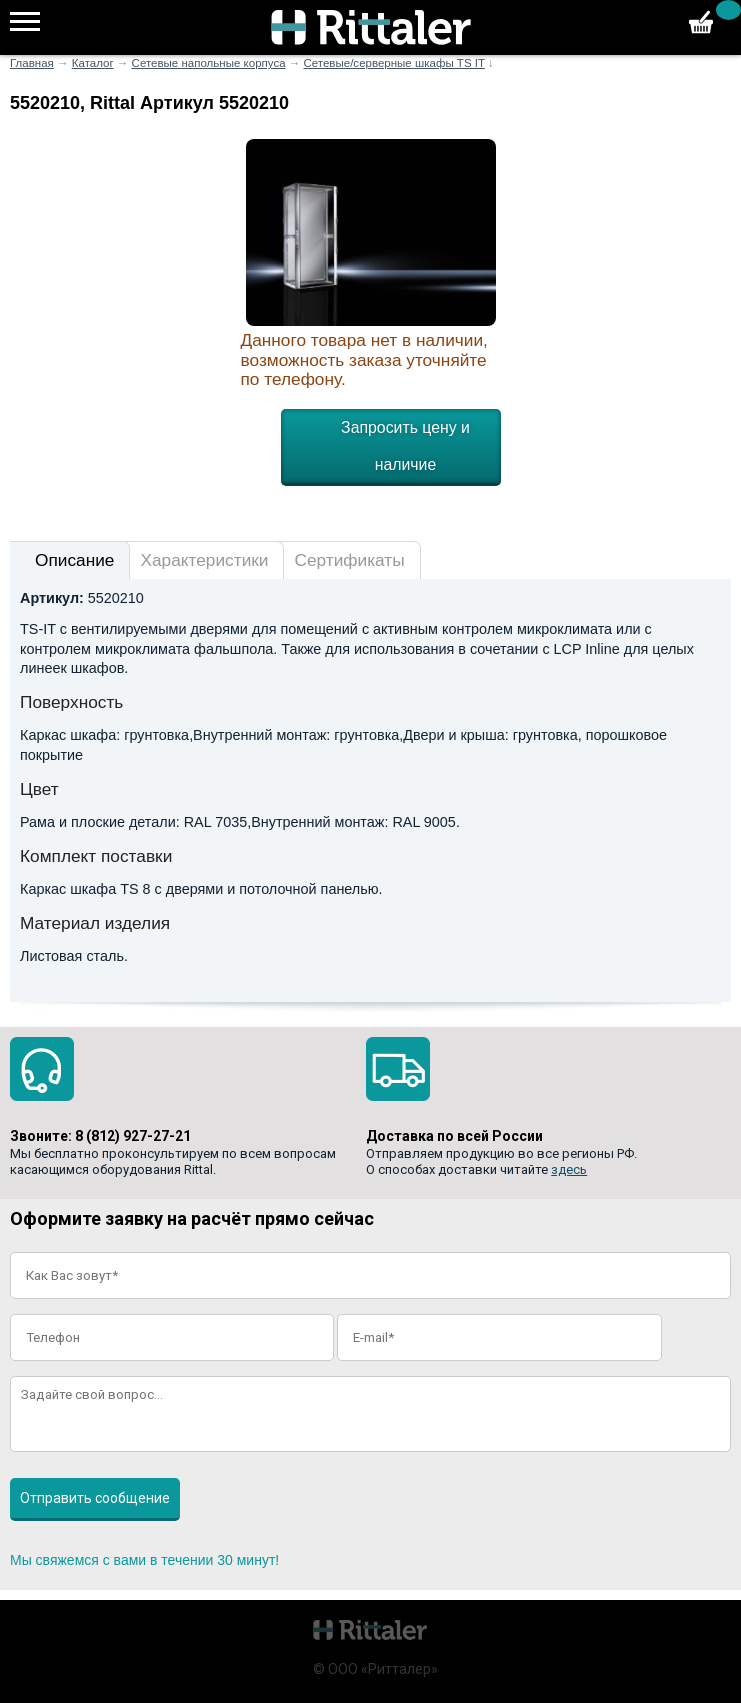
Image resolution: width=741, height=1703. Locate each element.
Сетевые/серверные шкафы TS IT (393, 63)
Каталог (93, 63)
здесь (569, 1169)
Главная (32, 63)
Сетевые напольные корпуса (209, 63)
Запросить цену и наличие (405, 446)
